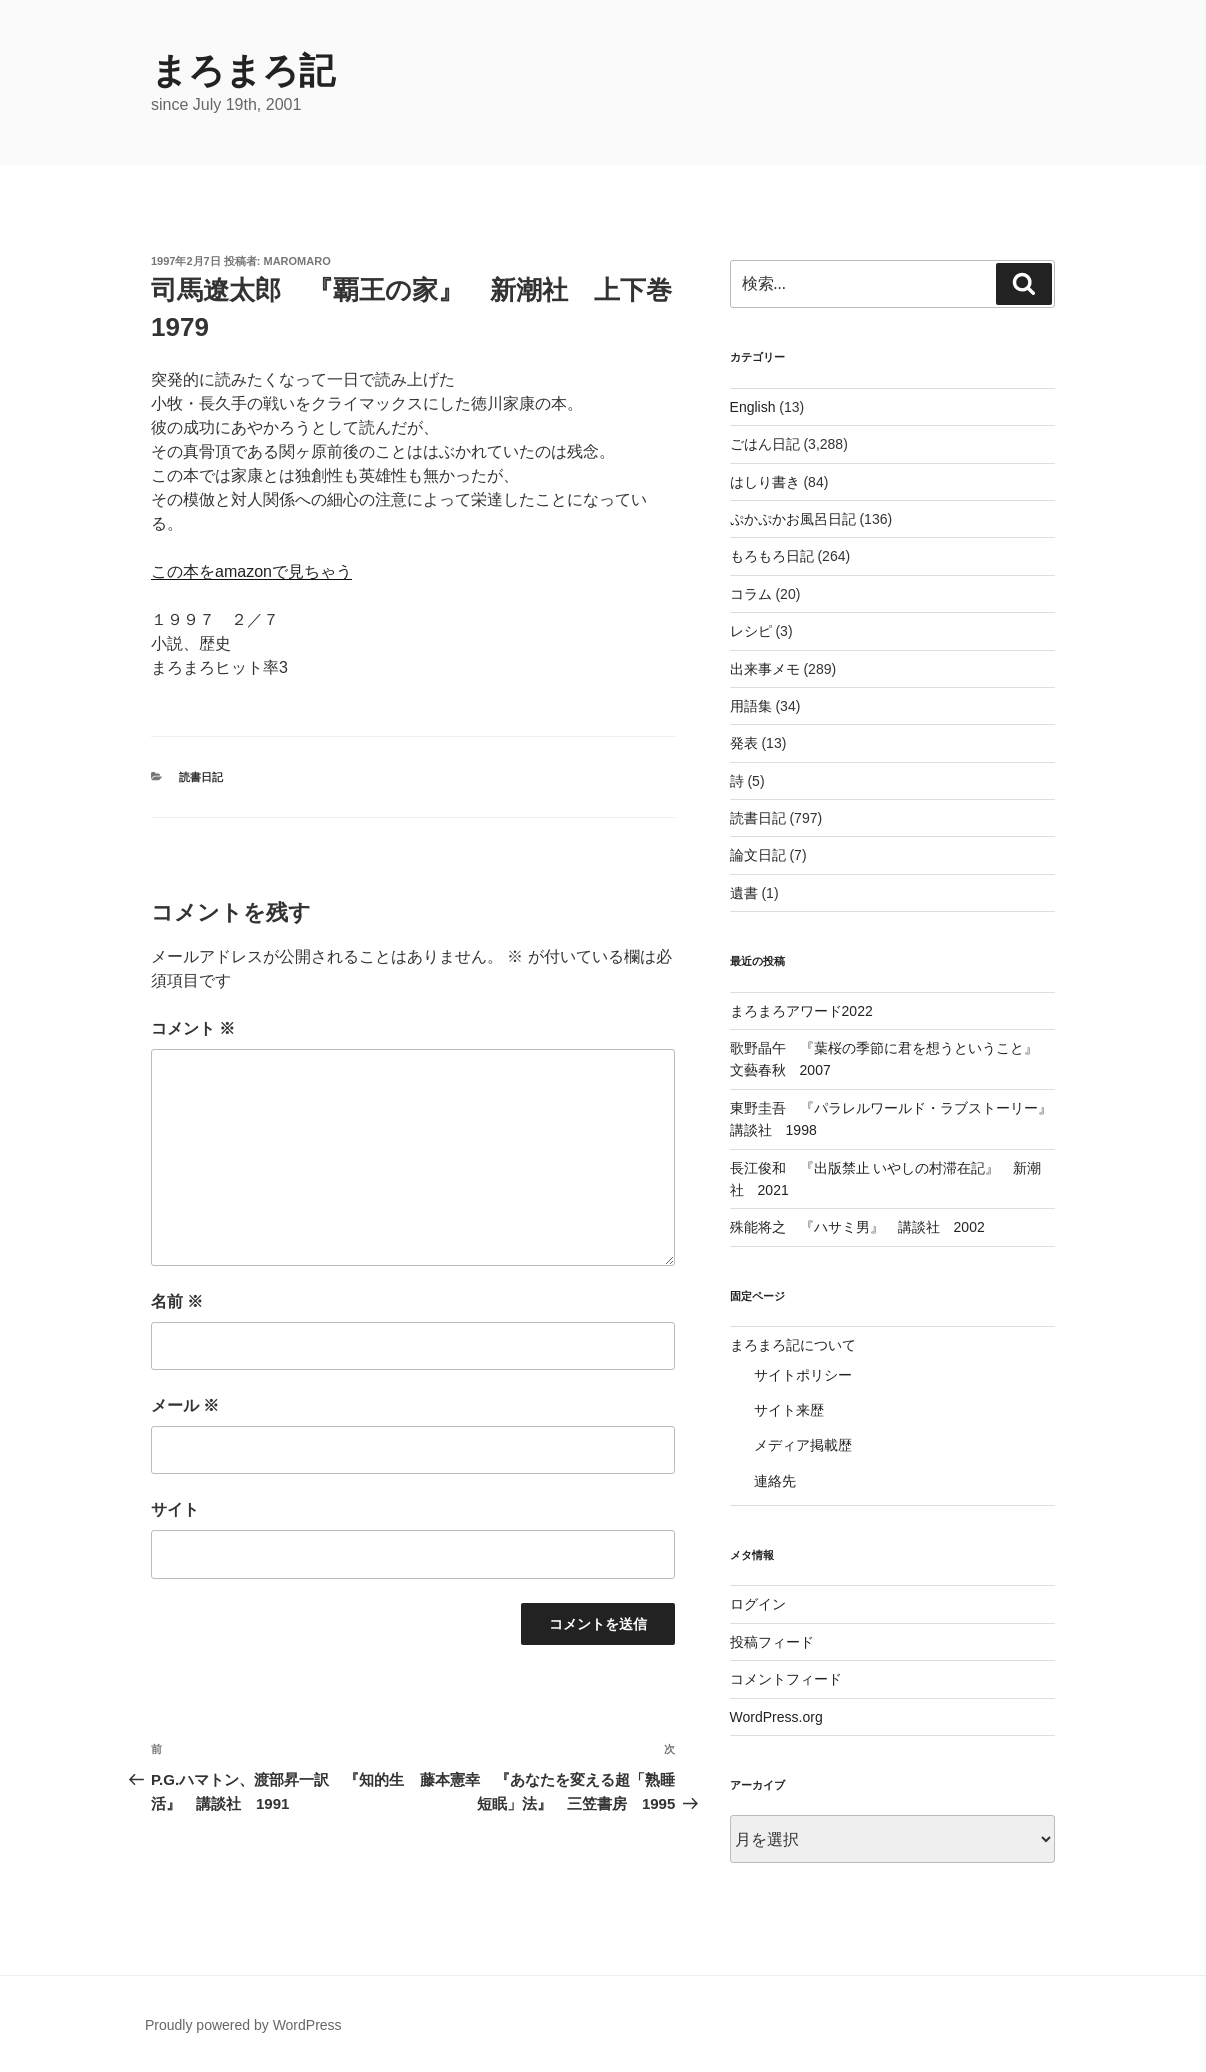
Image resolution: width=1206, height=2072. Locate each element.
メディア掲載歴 (803, 1445)
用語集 (751, 706)
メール (185, 1405)
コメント (193, 1028)
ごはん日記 (765, 444)
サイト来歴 (789, 1410)
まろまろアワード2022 (801, 1011)
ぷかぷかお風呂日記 (793, 519)
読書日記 (201, 777)
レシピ (751, 631)
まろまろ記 (243, 70)
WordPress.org (776, 1717)
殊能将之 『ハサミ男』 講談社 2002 (857, 1227)
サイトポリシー (803, 1375)
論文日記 (758, 855)
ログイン (758, 1604)
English (753, 407)
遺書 (744, 893)
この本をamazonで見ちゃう (251, 571)
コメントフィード (786, 1679)
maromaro (297, 261)
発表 (744, 743)
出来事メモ (765, 669)
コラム (751, 594)
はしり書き (765, 482)
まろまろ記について (793, 1345)
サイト (175, 1509)
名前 (177, 1301)
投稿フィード (772, 1642)
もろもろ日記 (772, 556)
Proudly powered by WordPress (243, 2025)
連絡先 (775, 1481)
